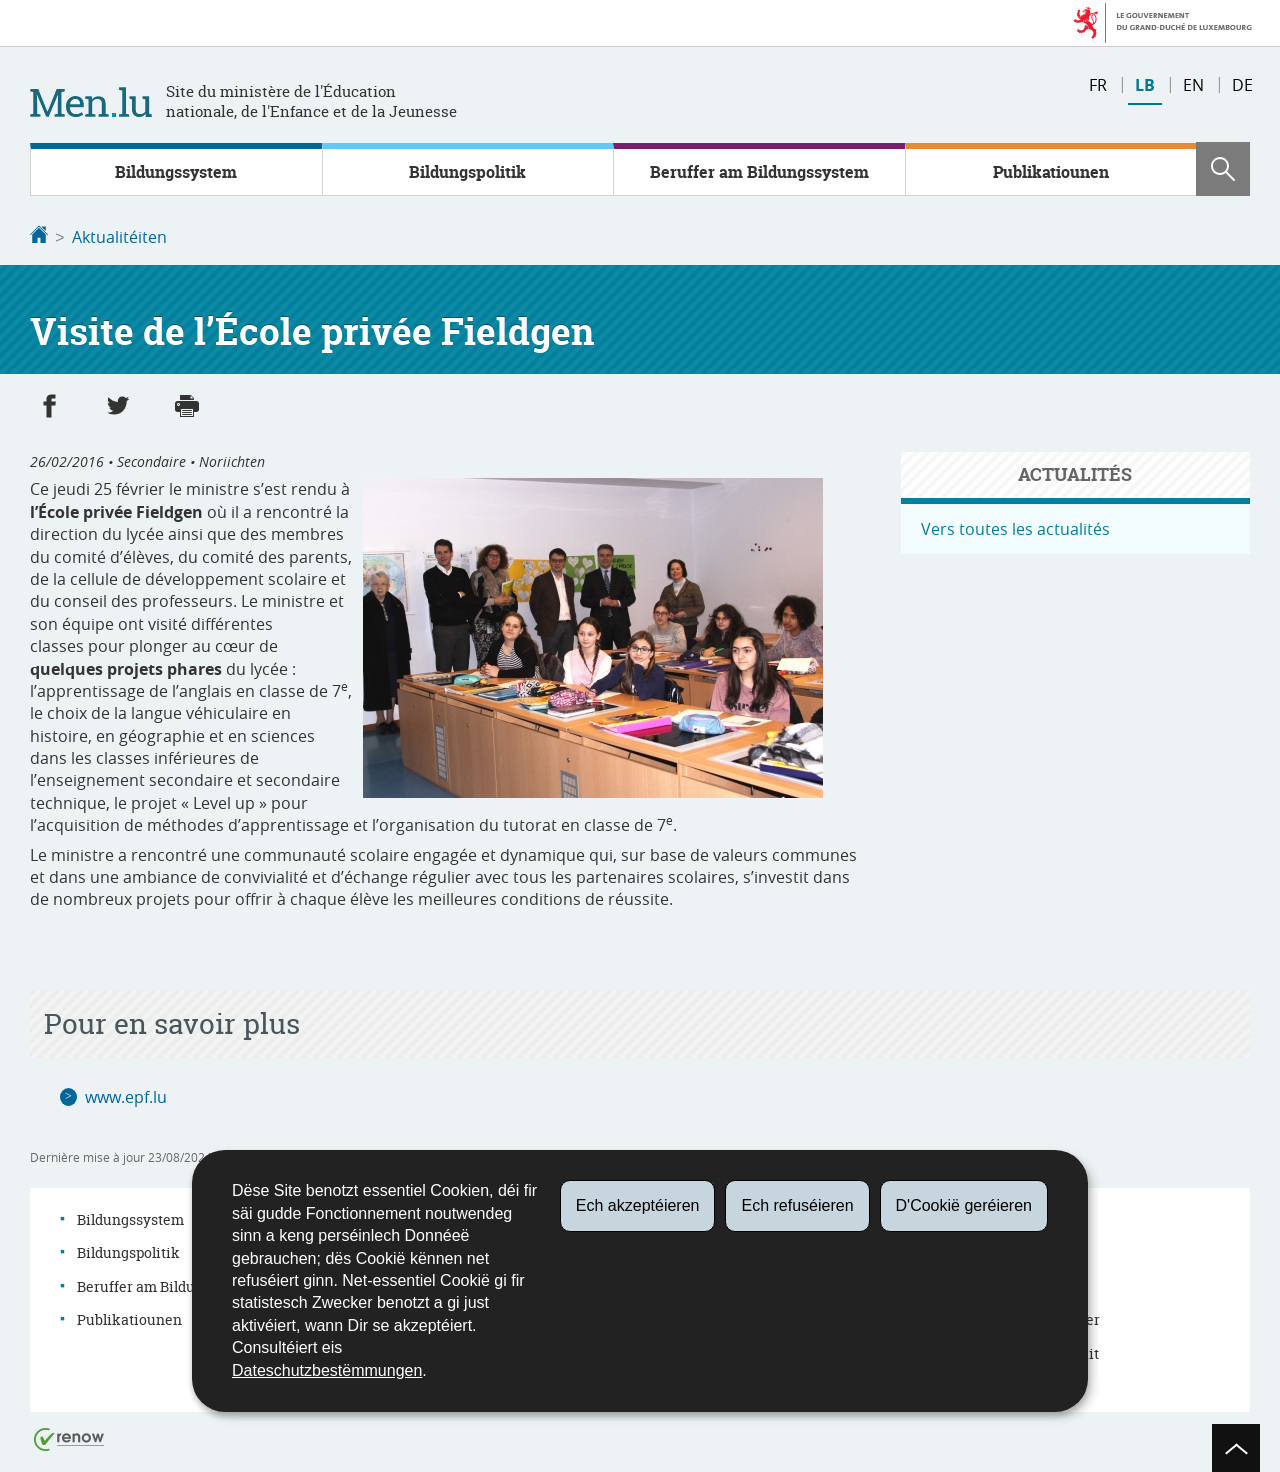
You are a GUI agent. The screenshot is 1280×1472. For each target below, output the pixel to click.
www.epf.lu (126, 1095)
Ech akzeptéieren (638, 1205)
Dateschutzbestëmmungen (327, 1370)
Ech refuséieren (797, 1205)
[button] (1223, 169)
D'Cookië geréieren (964, 1205)
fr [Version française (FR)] (1098, 85)
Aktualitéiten (119, 237)
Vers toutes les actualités (1015, 527)
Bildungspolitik (467, 172)
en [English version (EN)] (1193, 85)
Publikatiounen (1051, 172)
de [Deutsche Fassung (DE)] (1242, 85)
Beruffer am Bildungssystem (759, 172)
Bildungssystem (176, 172)
